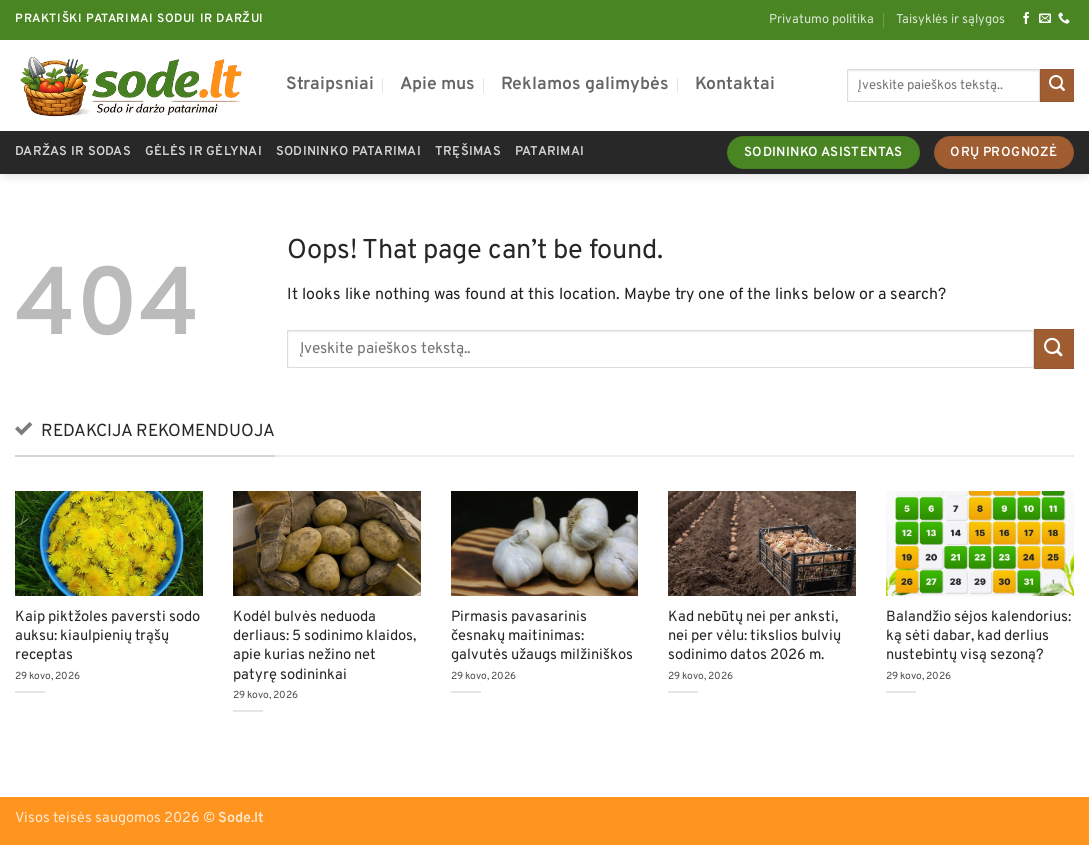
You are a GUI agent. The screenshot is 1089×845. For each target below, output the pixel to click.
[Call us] (1064, 19)
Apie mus (437, 84)
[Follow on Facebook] (1026, 19)
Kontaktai (735, 84)
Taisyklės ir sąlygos (950, 20)
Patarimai (549, 152)
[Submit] (1057, 86)
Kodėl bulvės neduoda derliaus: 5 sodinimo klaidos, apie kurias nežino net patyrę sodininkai (324, 646)
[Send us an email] (1045, 19)
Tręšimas (468, 152)
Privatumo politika (821, 20)
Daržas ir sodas (73, 152)
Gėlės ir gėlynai (203, 152)
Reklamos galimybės (585, 84)
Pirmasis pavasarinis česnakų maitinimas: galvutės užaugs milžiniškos (542, 636)
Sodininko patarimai (348, 152)
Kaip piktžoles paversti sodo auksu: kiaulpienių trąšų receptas (107, 636)
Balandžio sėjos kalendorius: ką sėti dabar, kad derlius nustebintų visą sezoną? (978, 636)
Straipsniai (330, 84)
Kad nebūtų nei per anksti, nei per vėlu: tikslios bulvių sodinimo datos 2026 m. (754, 636)
